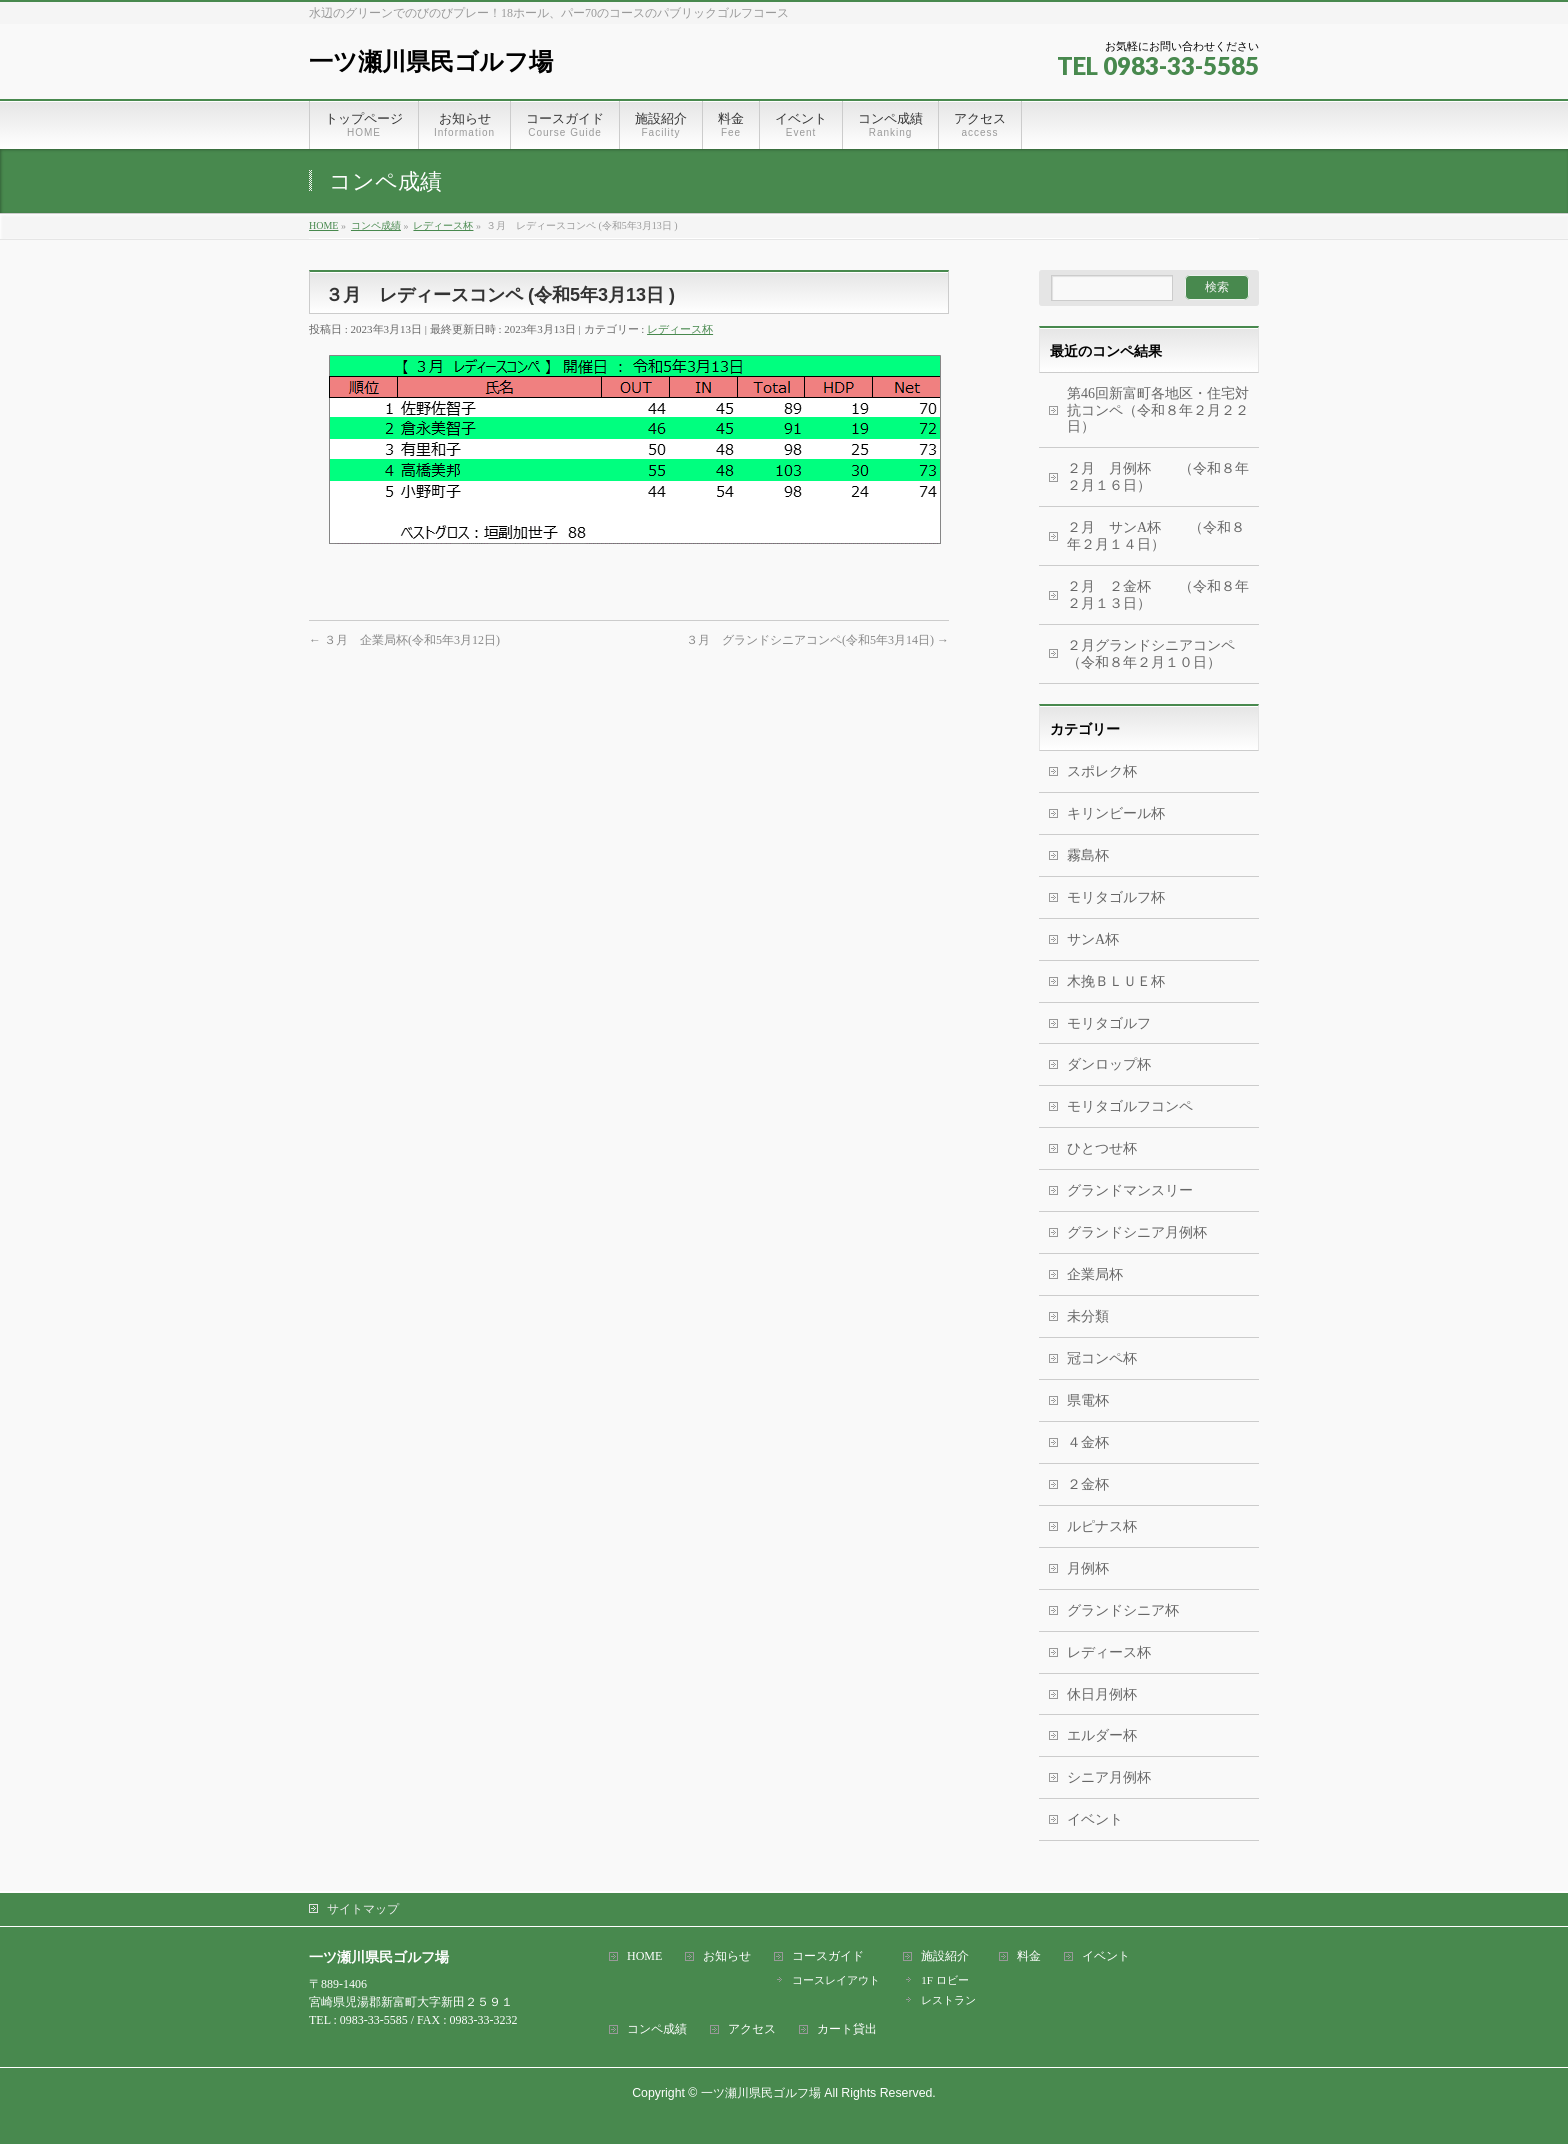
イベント (1095, 1819)
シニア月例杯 (1109, 1777)
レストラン (948, 2000)
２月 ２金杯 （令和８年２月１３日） (1158, 595)
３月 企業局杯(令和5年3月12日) (404, 640)
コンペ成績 (657, 2029)
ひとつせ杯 (1102, 1148)
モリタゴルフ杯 (1116, 897)
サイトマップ (363, 1909)
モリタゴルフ (1109, 1023)
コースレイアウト (836, 1980)
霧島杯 (1088, 855)
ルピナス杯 (1102, 1526)
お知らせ (727, 1956)
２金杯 (1088, 1484)
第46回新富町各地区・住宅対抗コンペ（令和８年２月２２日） (1158, 410)
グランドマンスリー (1130, 1190)
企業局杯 (1095, 1274)
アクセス (752, 2029)
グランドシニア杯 (1123, 1610)
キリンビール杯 (1116, 813)
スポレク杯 (1102, 771)
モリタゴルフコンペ (1130, 1106)
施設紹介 (945, 1956)
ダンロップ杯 (1109, 1064)
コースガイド (828, 1956)
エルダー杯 (1102, 1735)
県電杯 (1088, 1400)
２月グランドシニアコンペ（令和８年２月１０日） (1151, 654)
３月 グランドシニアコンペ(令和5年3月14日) (817, 640)
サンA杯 (1093, 939)
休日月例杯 (1102, 1694)
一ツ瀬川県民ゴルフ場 (431, 61)
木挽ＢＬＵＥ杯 (1116, 981)
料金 (1029, 1956)
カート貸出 (847, 2029)
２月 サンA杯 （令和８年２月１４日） (1156, 536)
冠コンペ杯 (1102, 1358)
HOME (644, 1956)
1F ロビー (944, 1980)
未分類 (1088, 1316)
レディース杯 (680, 329)
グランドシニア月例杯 (1137, 1232)
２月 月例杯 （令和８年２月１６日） (1158, 477)
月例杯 (1088, 1568)
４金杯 (1088, 1442)
